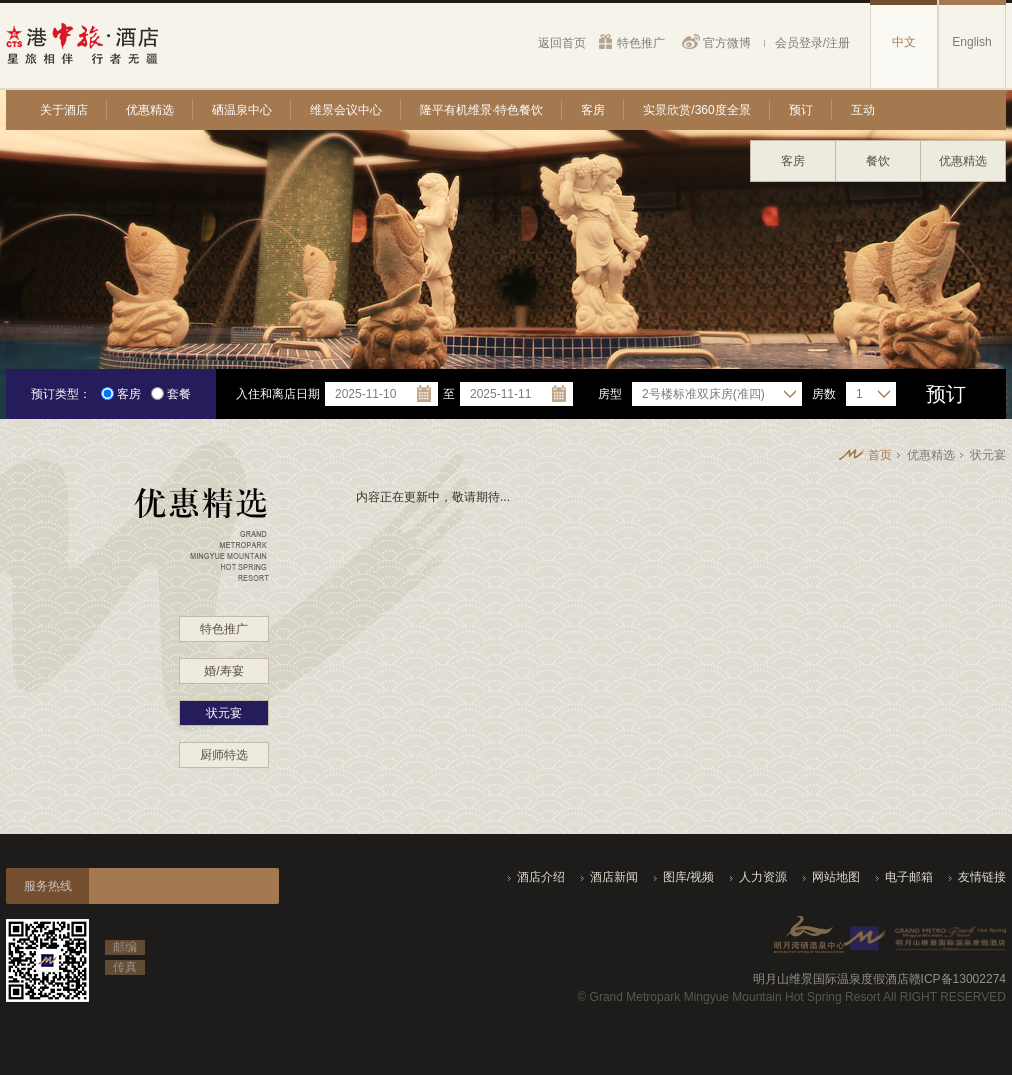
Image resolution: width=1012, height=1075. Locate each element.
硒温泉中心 (242, 110)
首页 (880, 455)
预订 (801, 110)
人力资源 (763, 877)
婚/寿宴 (223, 671)
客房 (593, 110)
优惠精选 (150, 110)
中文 (904, 42)
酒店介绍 (541, 877)
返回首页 (562, 42)
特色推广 (641, 42)
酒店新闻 (614, 877)
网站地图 (836, 877)
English (971, 42)
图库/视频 (688, 877)
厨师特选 (224, 755)
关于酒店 (64, 110)
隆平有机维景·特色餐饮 (481, 110)
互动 (863, 110)
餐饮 (878, 161)
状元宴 (224, 713)
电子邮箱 (909, 877)
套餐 (171, 394)
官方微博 (727, 42)
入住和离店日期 (278, 394)
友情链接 (982, 877)
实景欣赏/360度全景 (696, 110)
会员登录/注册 (812, 42)
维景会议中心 (346, 110)
